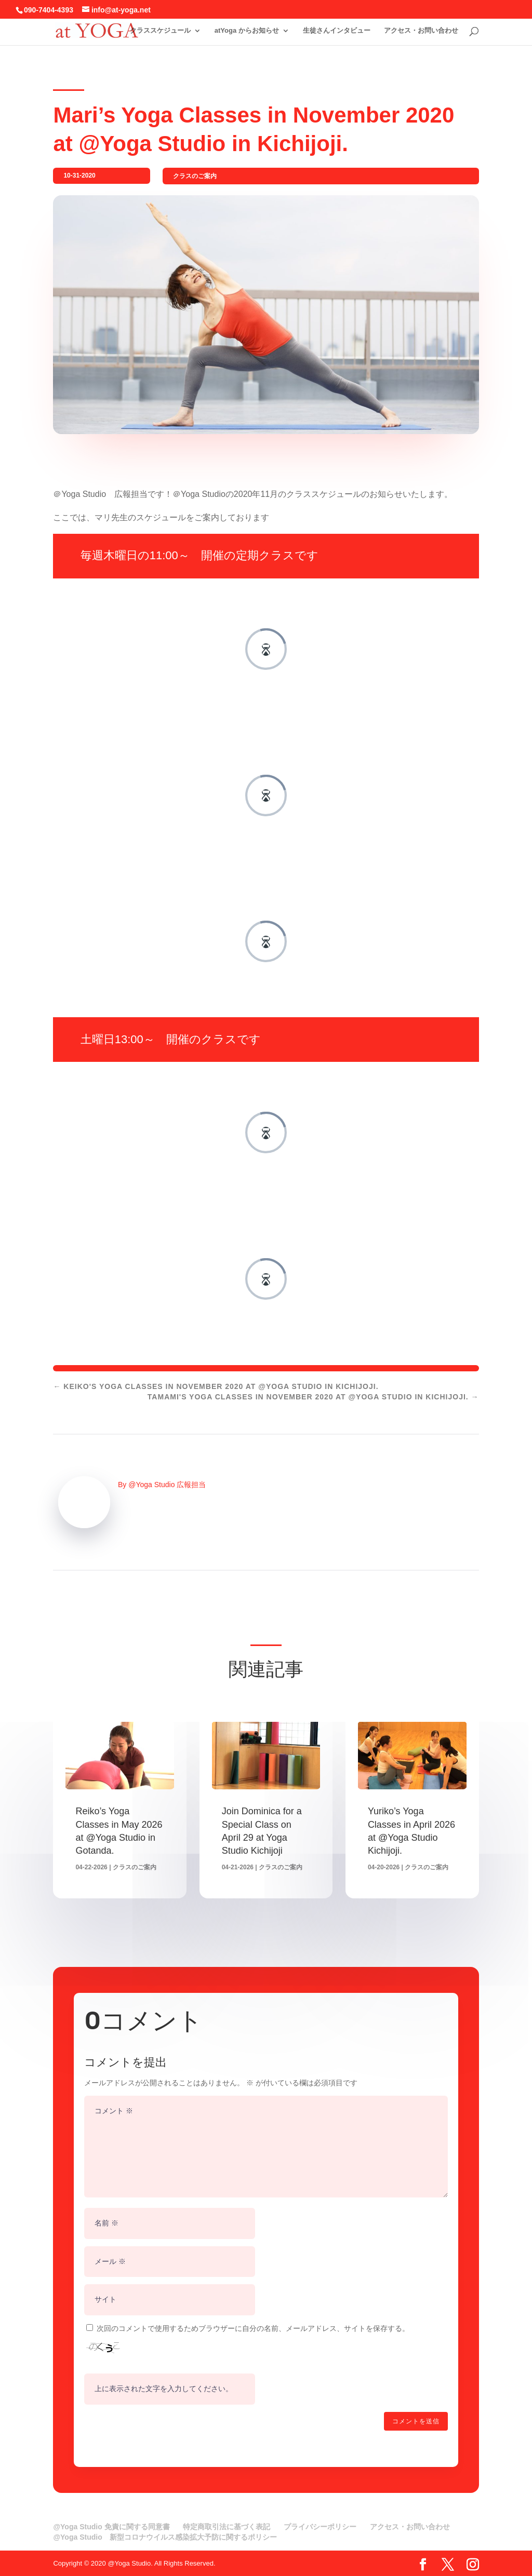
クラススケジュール (160, 30)
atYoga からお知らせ (247, 30)
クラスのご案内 (195, 176)
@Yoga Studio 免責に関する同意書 (111, 2527)
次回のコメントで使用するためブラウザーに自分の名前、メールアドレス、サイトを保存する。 (253, 2328)
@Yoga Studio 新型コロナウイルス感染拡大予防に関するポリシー (164, 2537)
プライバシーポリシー (320, 2527)
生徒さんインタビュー (336, 30)
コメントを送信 (416, 2421)
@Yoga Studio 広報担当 (167, 1484)
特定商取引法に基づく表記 (226, 2527)
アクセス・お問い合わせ (421, 30)
